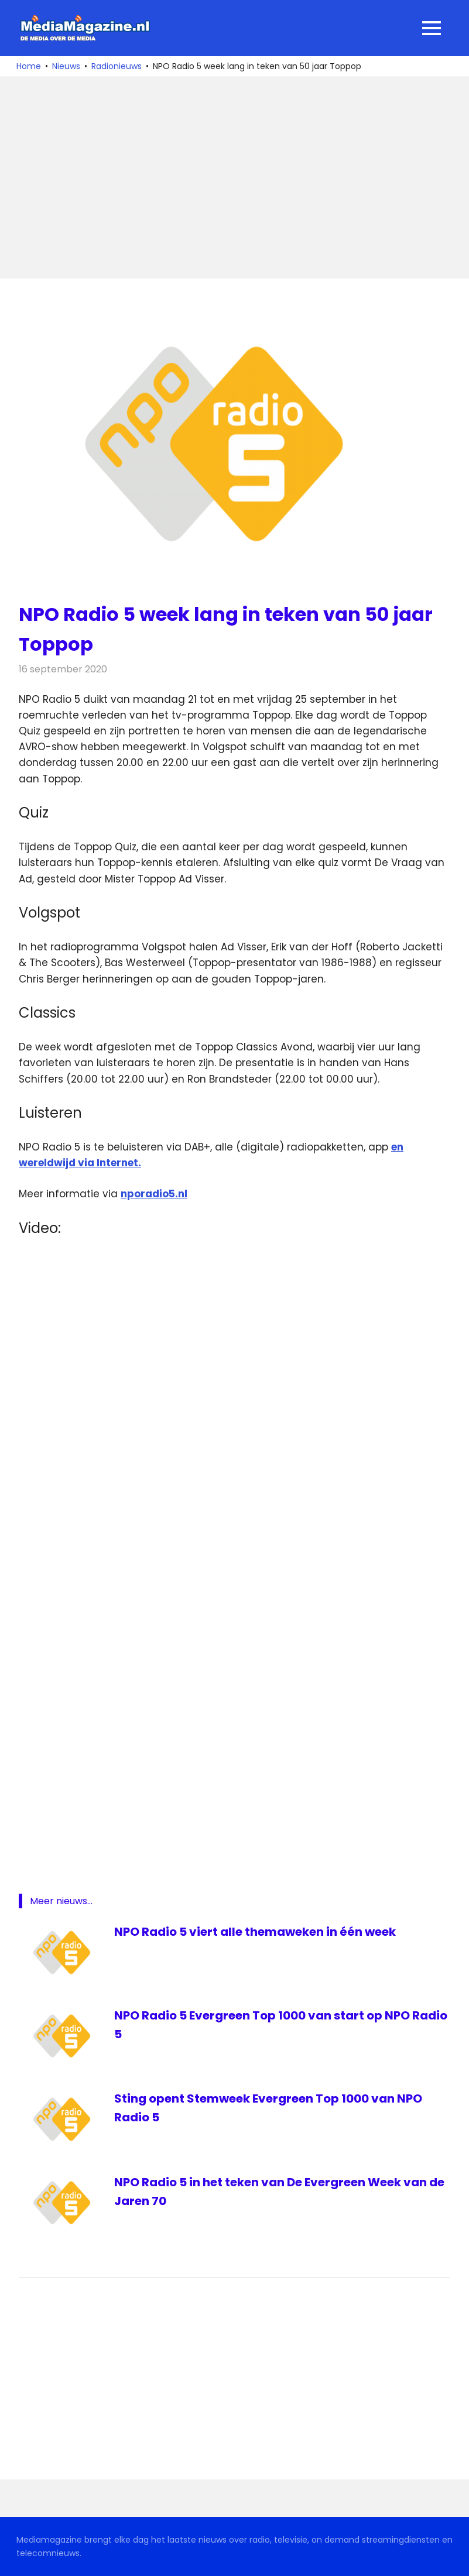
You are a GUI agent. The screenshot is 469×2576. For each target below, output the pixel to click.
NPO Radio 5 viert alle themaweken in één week (255, 1932)
